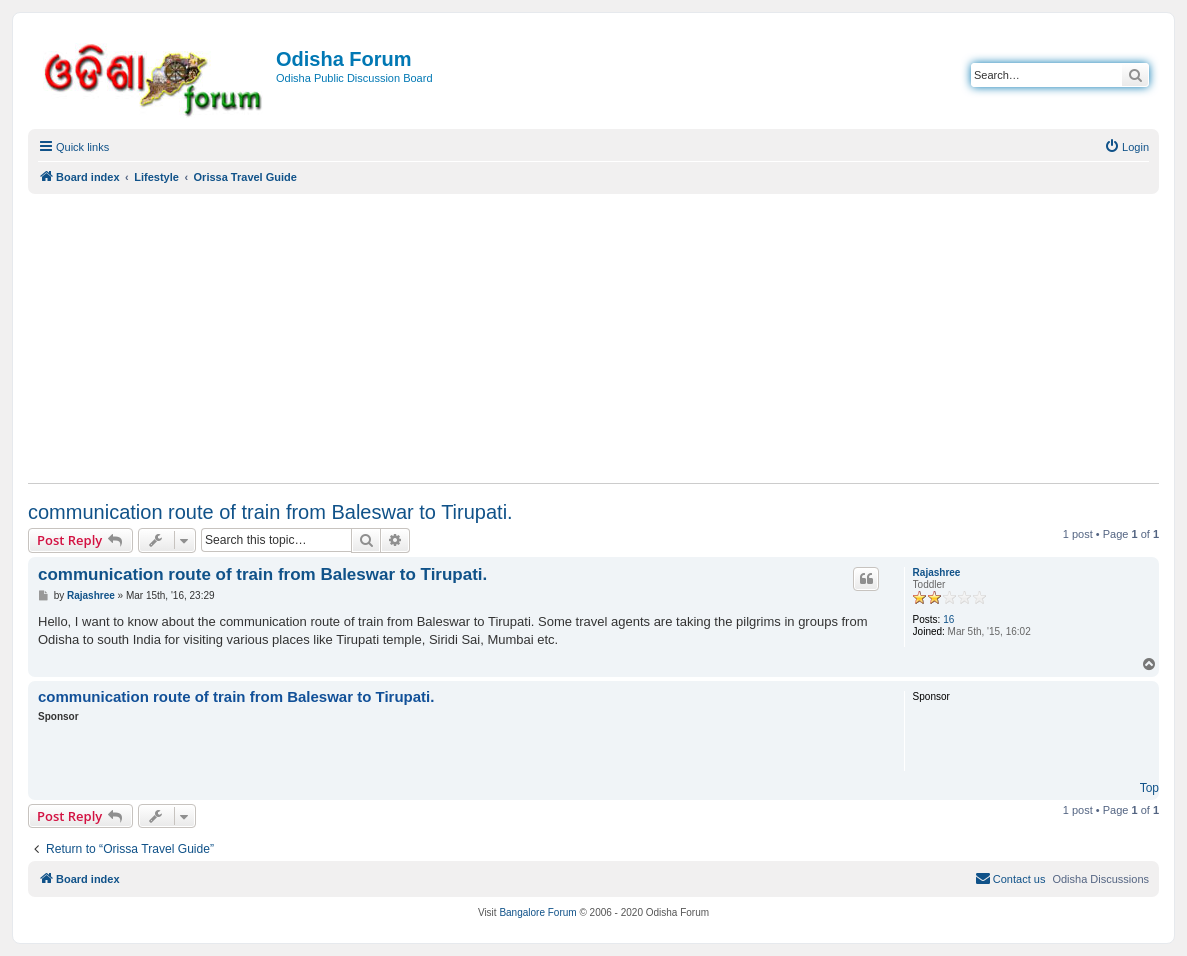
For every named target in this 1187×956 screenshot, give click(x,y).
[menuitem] (1126, 147)
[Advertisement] (593, 338)
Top (1149, 788)
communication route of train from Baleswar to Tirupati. (270, 512)
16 (948, 619)
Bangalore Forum (537, 912)
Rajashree (937, 572)
